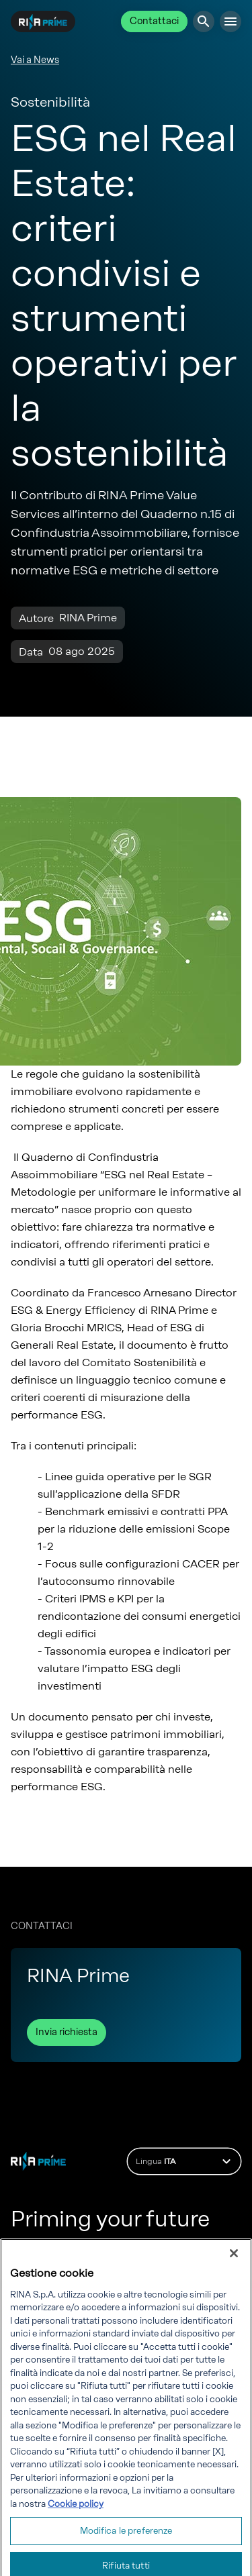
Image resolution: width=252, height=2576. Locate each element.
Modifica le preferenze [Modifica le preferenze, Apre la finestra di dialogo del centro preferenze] (126, 2546)
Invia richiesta (66, 2032)
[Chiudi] (234, 2268)
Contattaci (154, 21)
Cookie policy (75, 2519)
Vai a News (35, 60)
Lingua (185, 2161)
